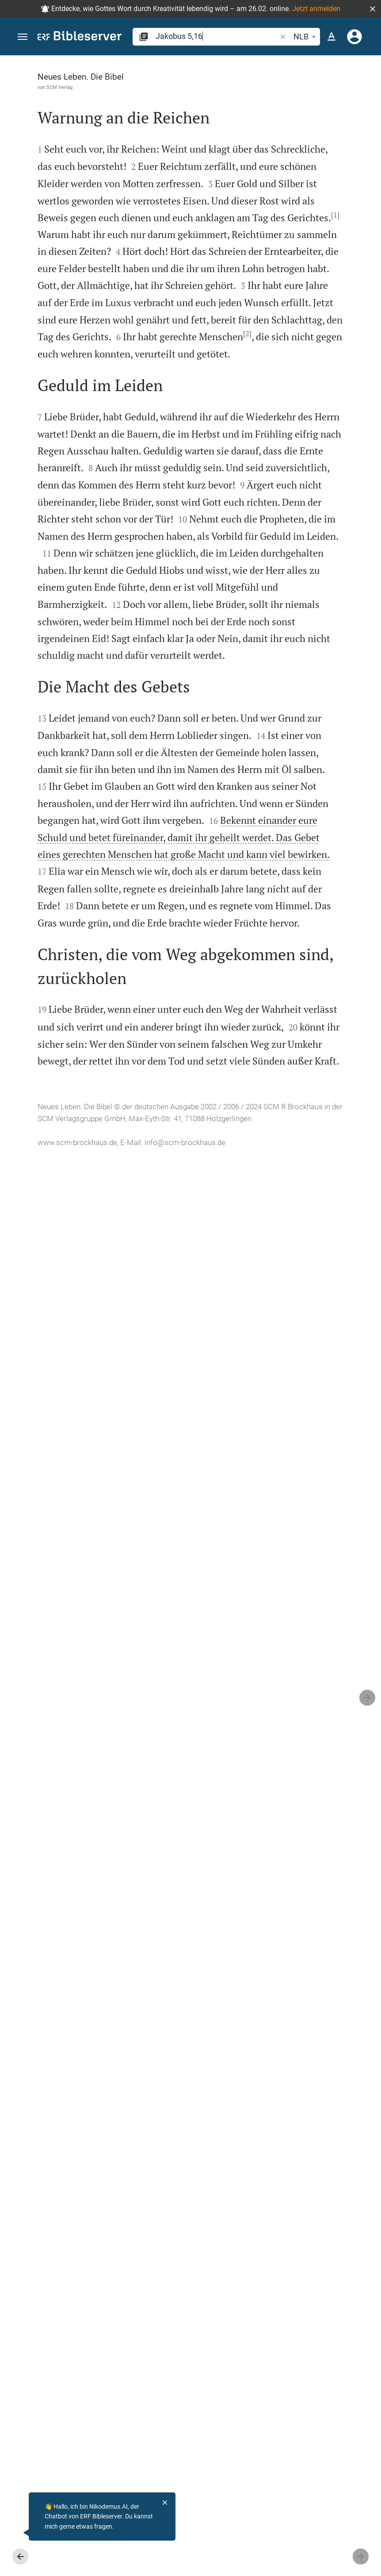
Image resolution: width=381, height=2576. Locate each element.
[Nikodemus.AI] (20, 2533)
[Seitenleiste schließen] (203, 1323)
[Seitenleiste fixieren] (203, 63)
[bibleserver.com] (80, 37)
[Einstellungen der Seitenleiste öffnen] (353, 91)
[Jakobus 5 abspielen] (295, 502)
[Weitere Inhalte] (295, 203)
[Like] (223, 91)
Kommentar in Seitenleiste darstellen (291, 321)
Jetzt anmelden (316, 8)
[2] (125, 695)
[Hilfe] (367, 91)
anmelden (271, 138)
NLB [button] (306, 36)
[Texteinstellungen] (331, 37)
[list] (295, 360)
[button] (372, 8)
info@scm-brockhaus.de (78, 2562)
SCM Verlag (59, 87)
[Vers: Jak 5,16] (282, 72)
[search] (217, 36)
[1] (136, 373)
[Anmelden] (354, 37)
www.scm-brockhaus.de (77, 2550)
